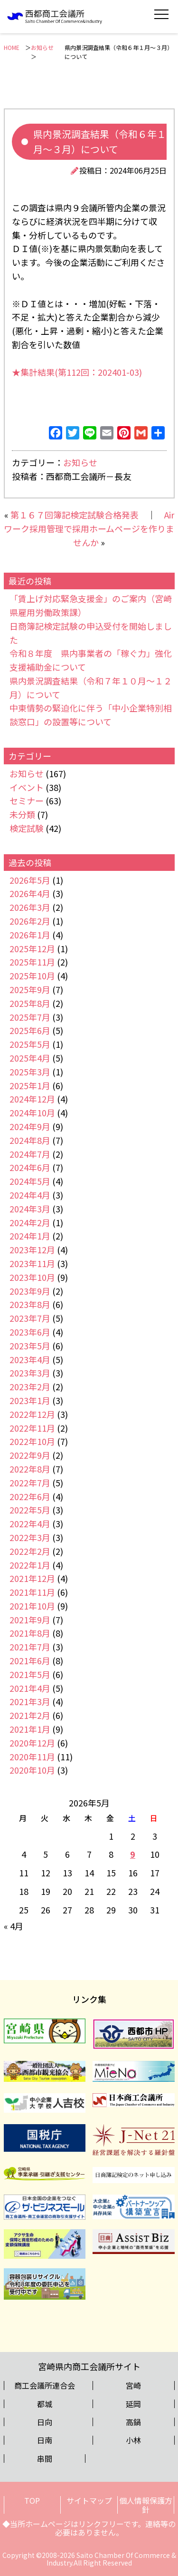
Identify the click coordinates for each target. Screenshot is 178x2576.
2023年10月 (32, 1277)
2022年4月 (29, 1523)
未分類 (22, 814)
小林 (133, 2440)
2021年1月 (29, 1729)
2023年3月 (29, 1372)
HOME (11, 47)
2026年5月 (29, 880)
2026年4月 (29, 893)
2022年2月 (29, 1551)
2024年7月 (29, 1154)
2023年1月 (29, 1400)
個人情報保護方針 (145, 2505)
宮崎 (133, 2385)
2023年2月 (29, 1386)
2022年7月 (29, 1482)
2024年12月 (32, 1099)
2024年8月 (29, 1140)
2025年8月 (29, 1003)
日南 (44, 2440)
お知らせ (42, 47)
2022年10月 (32, 1441)
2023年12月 (32, 1249)
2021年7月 (29, 1646)
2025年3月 (29, 1071)
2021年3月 (29, 1701)
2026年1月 (29, 934)
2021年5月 (29, 1674)
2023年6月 (29, 1332)
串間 (44, 2458)
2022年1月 (29, 1565)
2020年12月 (32, 1743)
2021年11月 (32, 1592)
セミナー (26, 800)
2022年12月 (32, 1414)
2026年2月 (29, 921)
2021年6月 (29, 1660)
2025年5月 (29, 1044)
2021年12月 (32, 1578)
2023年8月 (29, 1304)
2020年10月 (32, 1770)
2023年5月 (29, 1345)
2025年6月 (29, 1030)
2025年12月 (32, 948)
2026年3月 (29, 907)
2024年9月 (29, 1126)
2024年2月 (29, 1222)
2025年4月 (29, 1058)
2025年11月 (32, 962)
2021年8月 (29, 1633)
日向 (44, 2422)
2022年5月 (29, 1509)
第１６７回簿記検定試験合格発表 (74, 514)
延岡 (133, 2404)
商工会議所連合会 (44, 2385)
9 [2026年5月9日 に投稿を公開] (132, 1854)
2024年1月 (29, 1235)
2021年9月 (29, 1619)
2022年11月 (32, 1428)
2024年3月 (29, 1208)
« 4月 (13, 1926)
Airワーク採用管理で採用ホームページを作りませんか (89, 528)
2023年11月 (32, 1263)
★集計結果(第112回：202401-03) (77, 372)
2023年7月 (29, 1318)
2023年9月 (29, 1291)
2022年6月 (29, 1496)
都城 (44, 2404)
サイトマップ (89, 2500)
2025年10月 (32, 975)
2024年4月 (29, 1195)
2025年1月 (29, 1085)
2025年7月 (29, 1017)
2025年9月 (29, 989)
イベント (26, 787)
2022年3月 (29, 1537)
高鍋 (133, 2422)
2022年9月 (29, 1455)
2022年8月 (29, 1469)
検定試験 (26, 828)
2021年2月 (29, 1715)
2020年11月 (32, 1756)
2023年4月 (29, 1359)
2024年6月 (29, 1167)
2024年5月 (29, 1181)
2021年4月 (29, 1688)
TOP (32, 2500)
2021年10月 (32, 1606)
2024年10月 (32, 1112)
